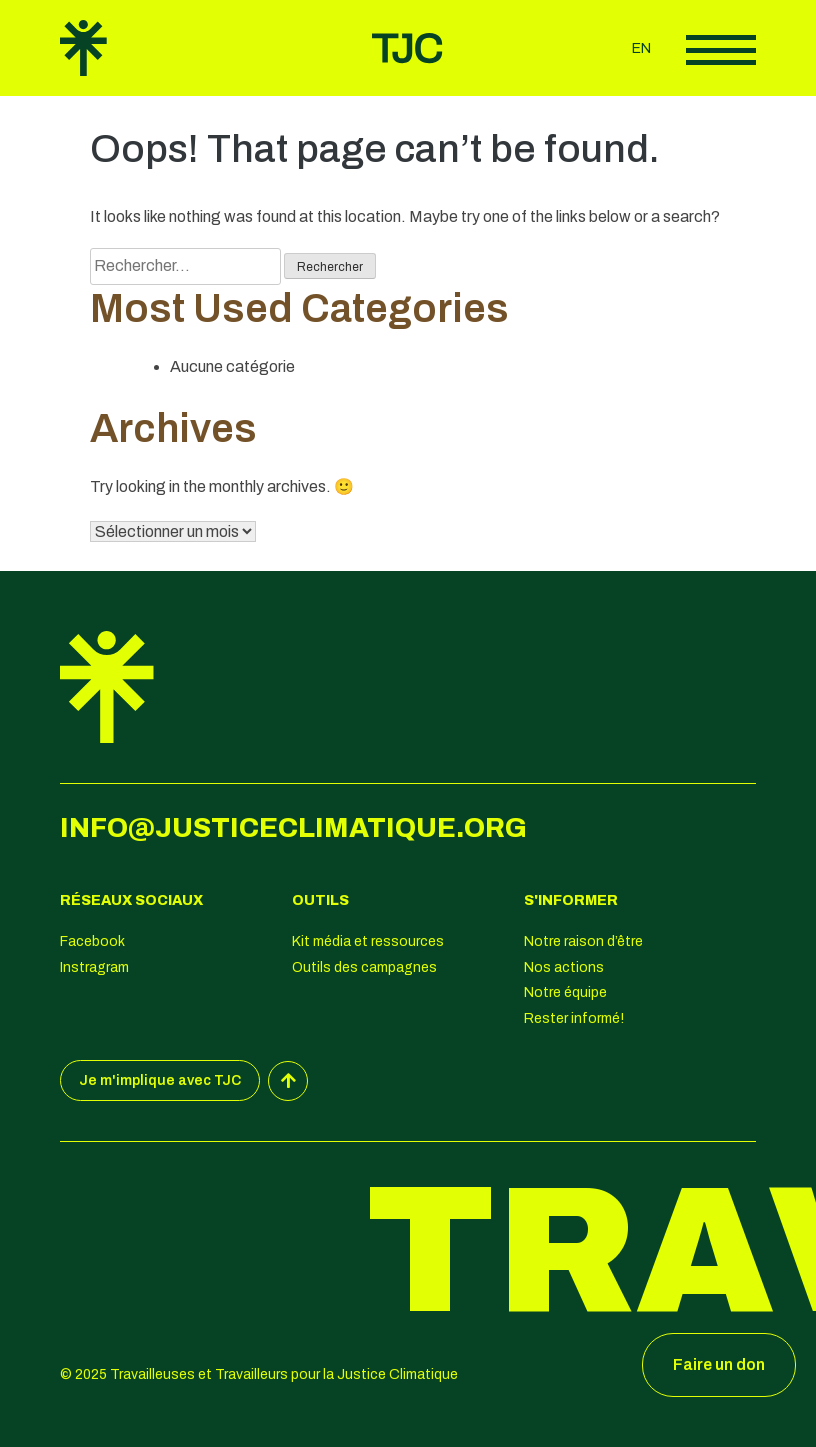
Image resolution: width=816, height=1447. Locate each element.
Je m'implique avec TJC (160, 1080)
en (641, 48)
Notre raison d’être (583, 941)
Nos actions (564, 967)
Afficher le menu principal (721, 50)
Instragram (94, 967)
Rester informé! (574, 1018)
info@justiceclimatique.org (293, 828)
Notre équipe (565, 992)
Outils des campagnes (364, 967)
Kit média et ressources (368, 941)
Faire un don (719, 1364)
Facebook (92, 941)
